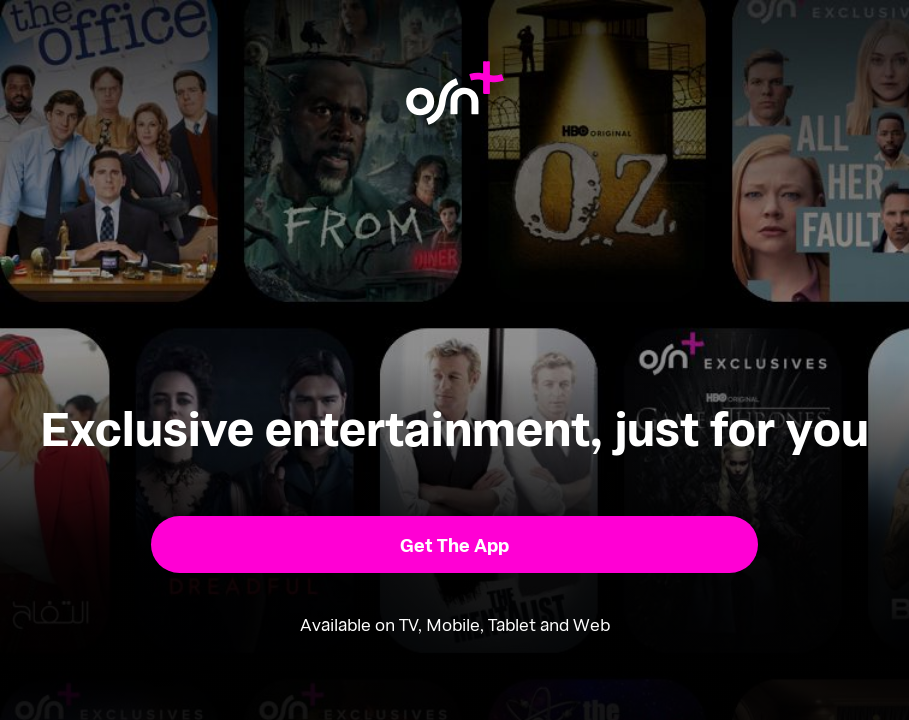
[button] (454, 544)
